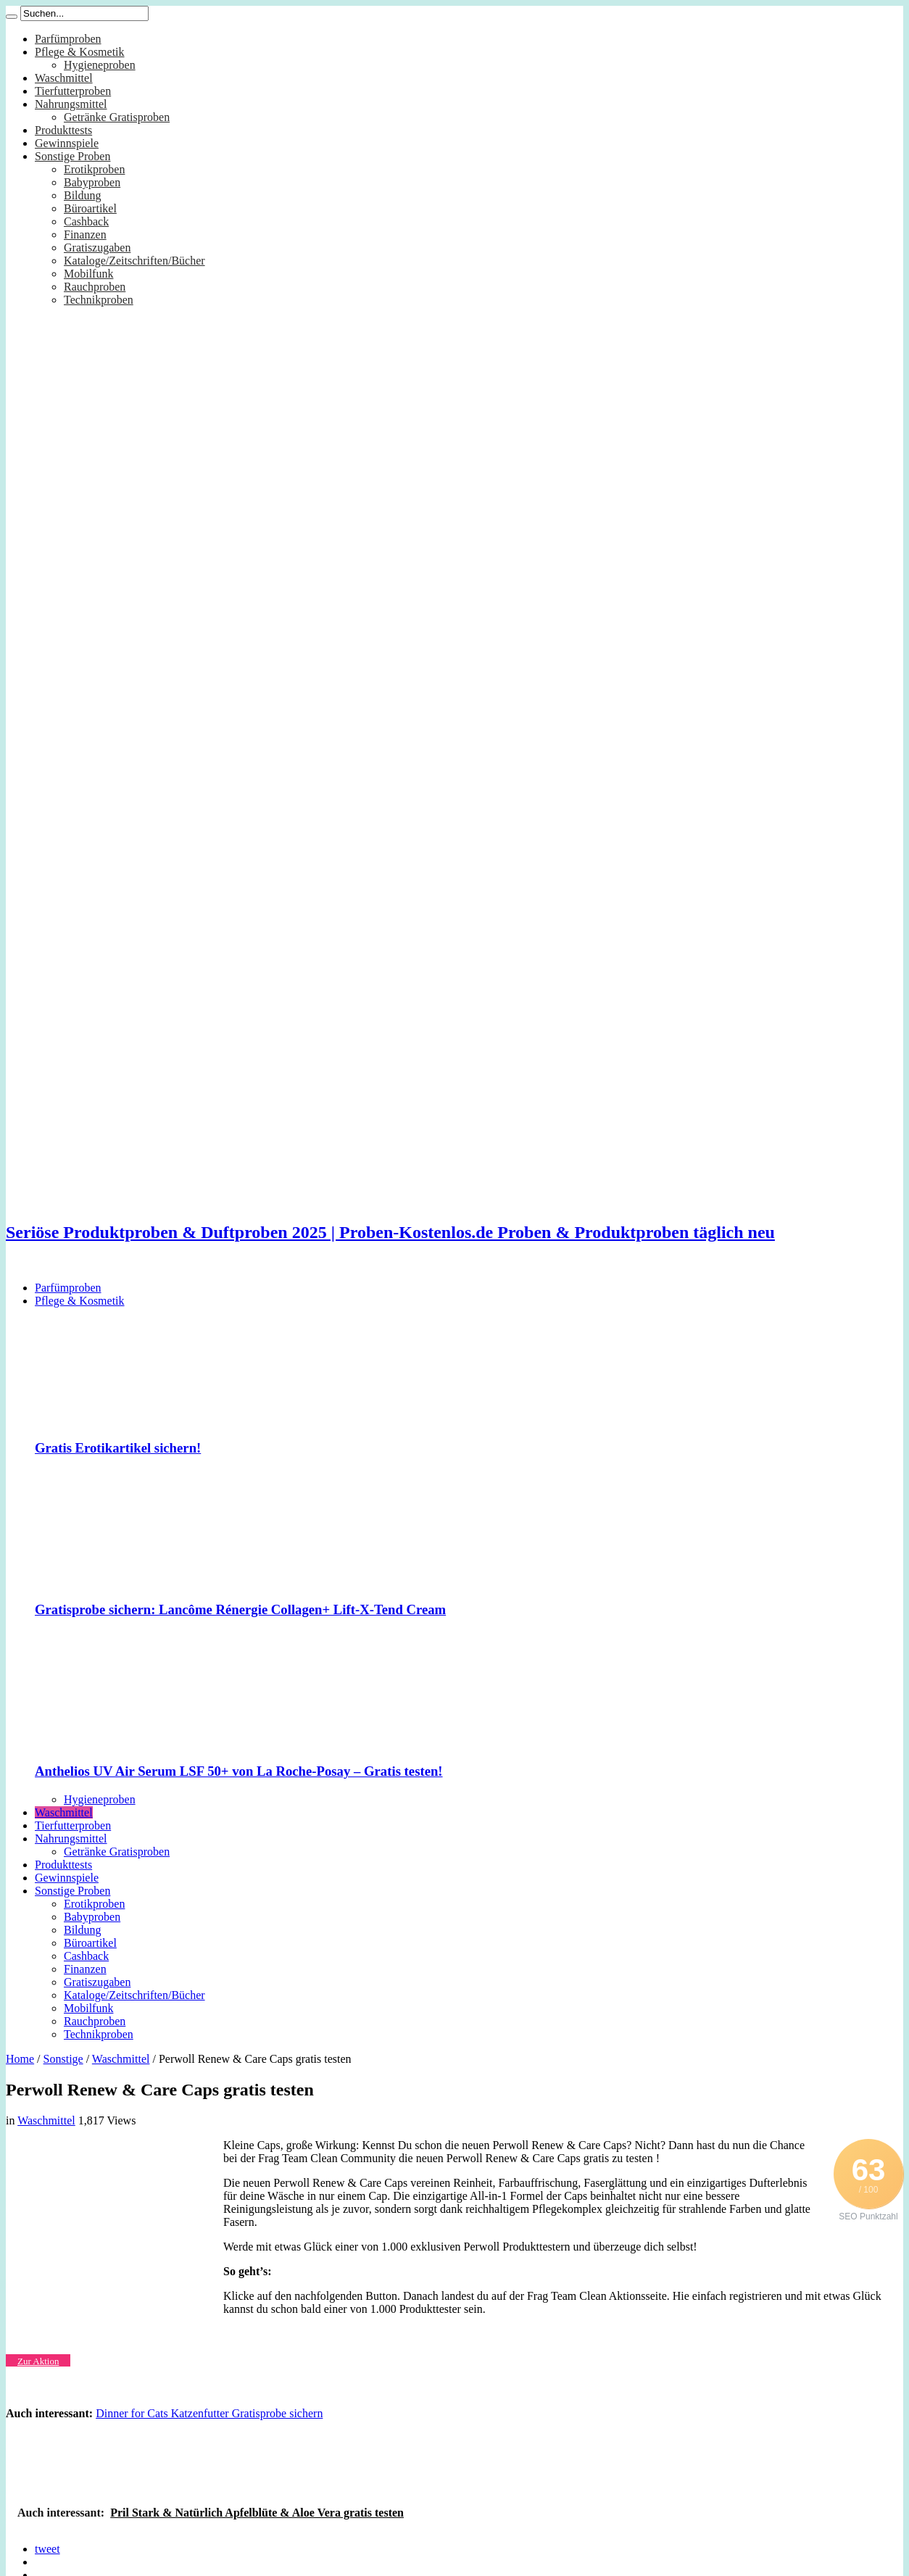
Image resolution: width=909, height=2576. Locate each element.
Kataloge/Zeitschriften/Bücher (134, 260)
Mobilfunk (88, 273)
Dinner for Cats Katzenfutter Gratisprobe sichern (209, 2413)
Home (20, 2059)
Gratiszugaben (97, 247)
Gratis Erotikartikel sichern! (118, 1447)
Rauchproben (94, 287)
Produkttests (63, 130)
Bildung (82, 195)
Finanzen (85, 234)
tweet (47, 2549)
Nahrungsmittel (71, 104)
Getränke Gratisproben (117, 117)
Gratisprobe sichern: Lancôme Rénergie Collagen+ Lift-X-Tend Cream (240, 1609)
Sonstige (63, 2059)
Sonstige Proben (72, 156)
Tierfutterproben (73, 91)
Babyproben (92, 182)
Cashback (86, 221)
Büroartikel (90, 208)
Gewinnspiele (67, 143)
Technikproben (98, 300)
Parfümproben (68, 39)
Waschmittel (64, 78)
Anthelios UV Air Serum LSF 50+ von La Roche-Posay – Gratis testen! (239, 1771)
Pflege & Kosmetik (80, 52)
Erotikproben (94, 169)
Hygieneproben (100, 65)
